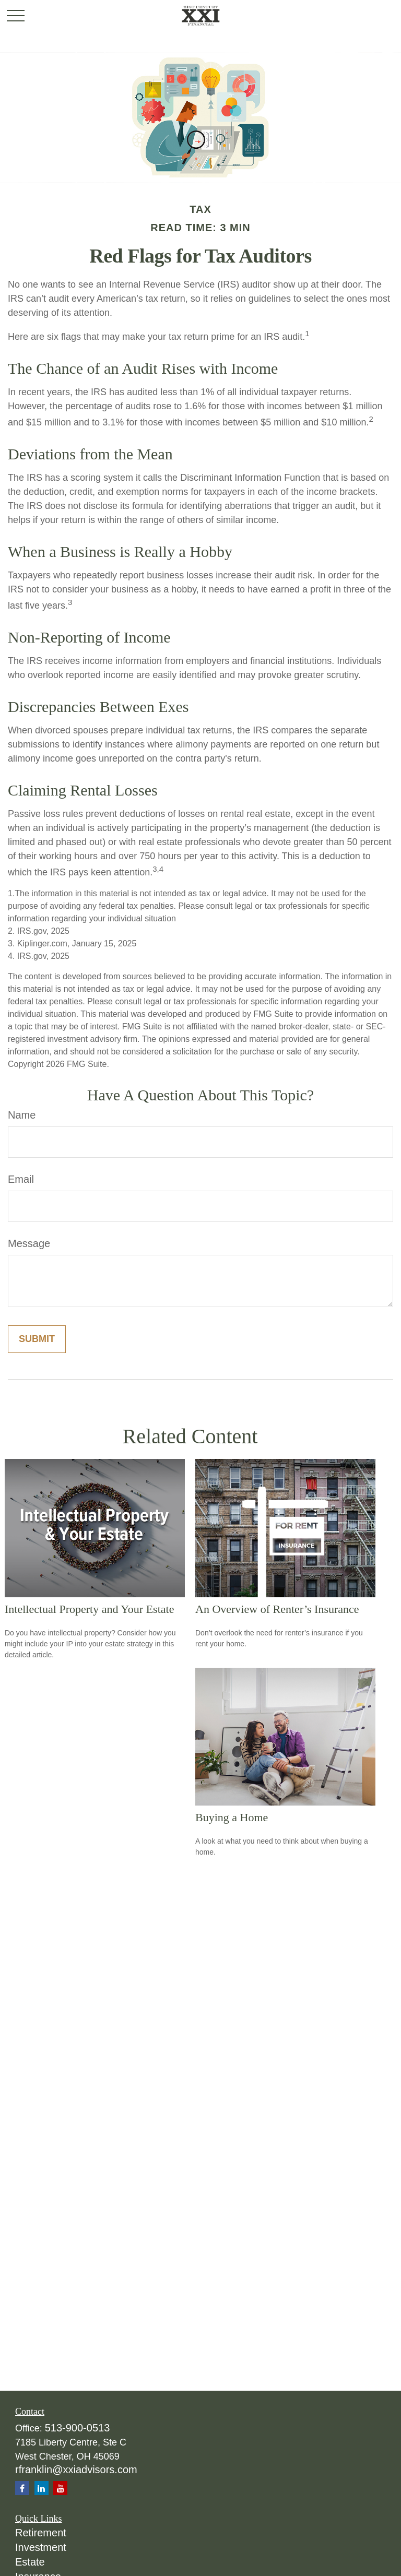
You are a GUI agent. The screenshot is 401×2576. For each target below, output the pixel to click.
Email (21, 1179)
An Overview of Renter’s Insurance (277, 1609)
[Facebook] (22, 2488)
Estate (30, 2562)
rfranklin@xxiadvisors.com (76, 2469)
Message (29, 1243)
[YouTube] (60, 2488)
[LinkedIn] (41, 2488)
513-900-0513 (77, 2427)
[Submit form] (37, 1339)
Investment (40, 2547)
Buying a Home (231, 1817)
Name (22, 1115)
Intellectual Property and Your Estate (89, 1609)
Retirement (40, 2532)
